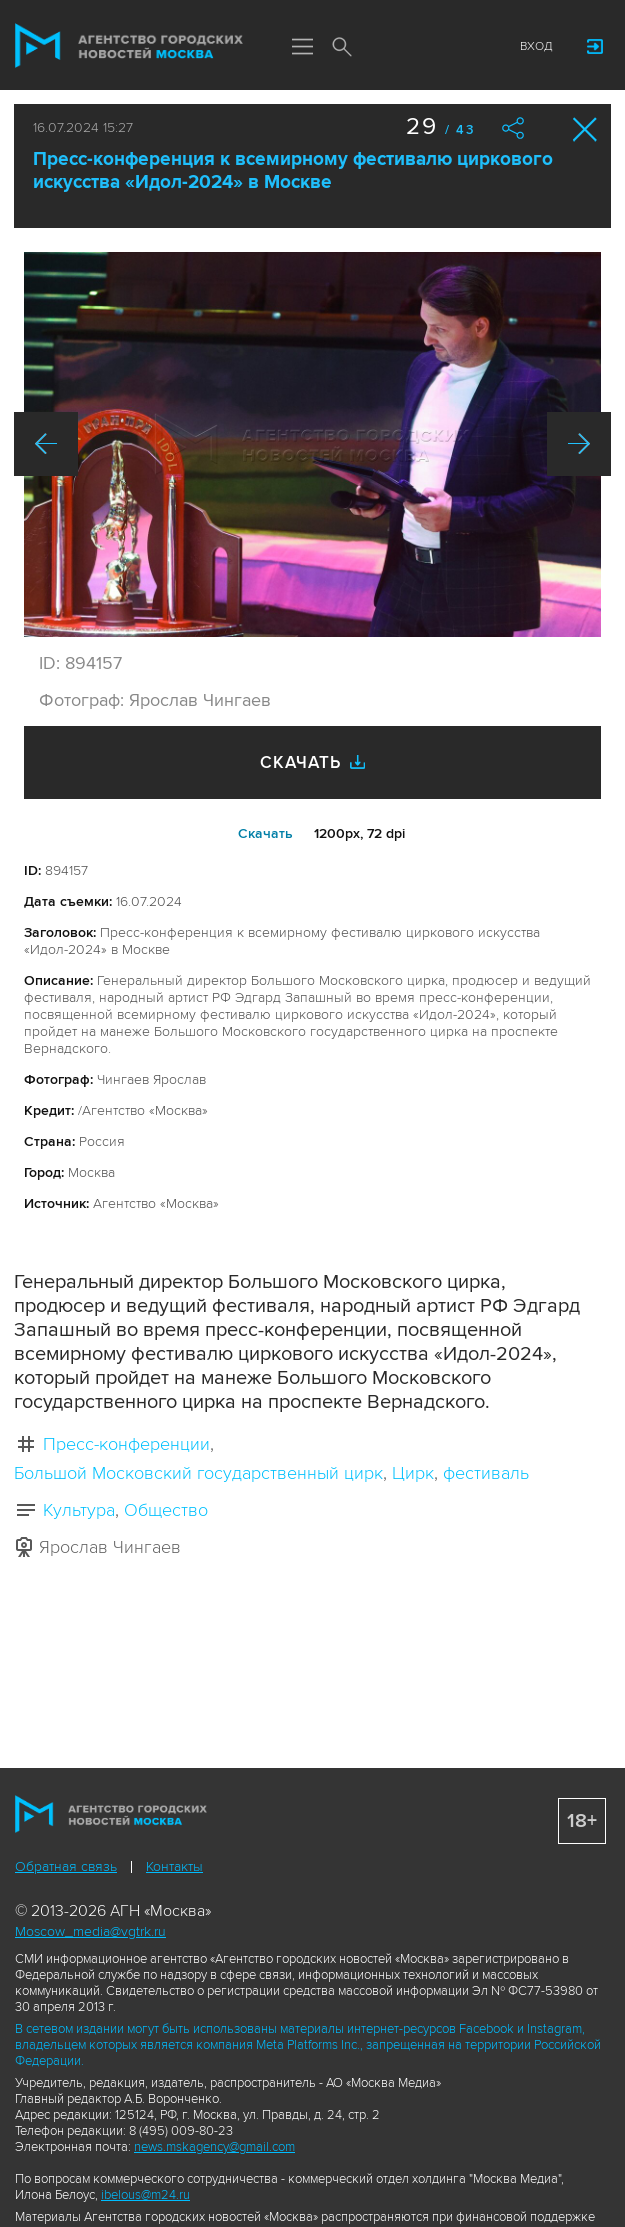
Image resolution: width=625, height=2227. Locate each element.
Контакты (174, 1866)
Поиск (342, 48)
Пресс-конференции (126, 1444)
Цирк (413, 1473)
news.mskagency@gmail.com (214, 2147)
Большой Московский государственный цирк (198, 1473)
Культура (79, 1510)
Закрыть (585, 129)
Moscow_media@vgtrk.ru (90, 1931)
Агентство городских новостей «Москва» (129, 46)
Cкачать (265, 833)
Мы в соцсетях (382, 47)
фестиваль (486, 1473)
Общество (166, 1510)
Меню (302, 48)
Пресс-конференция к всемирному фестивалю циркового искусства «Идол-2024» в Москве (293, 171)
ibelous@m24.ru (145, 2195)
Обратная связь (66, 1866)
